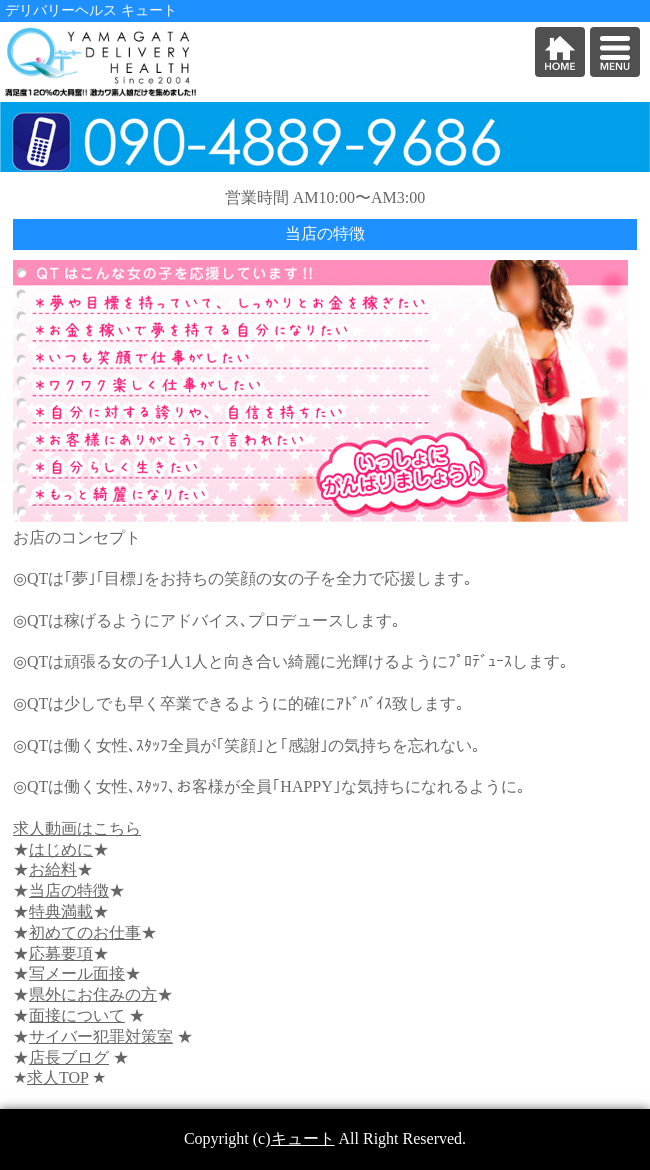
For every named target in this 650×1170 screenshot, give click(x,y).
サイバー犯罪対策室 (101, 1036)
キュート (303, 1138)
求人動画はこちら (77, 828)
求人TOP (57, 1077)
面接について (77, 1015)
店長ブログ (69, 1057)
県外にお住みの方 (93, 994)
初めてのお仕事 (85, 932)
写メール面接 (77, 973)
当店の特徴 (69, 890)
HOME (560, 52)
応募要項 (61, 953)
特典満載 (61, 911)
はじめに (61, 849)
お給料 (53, 869)
